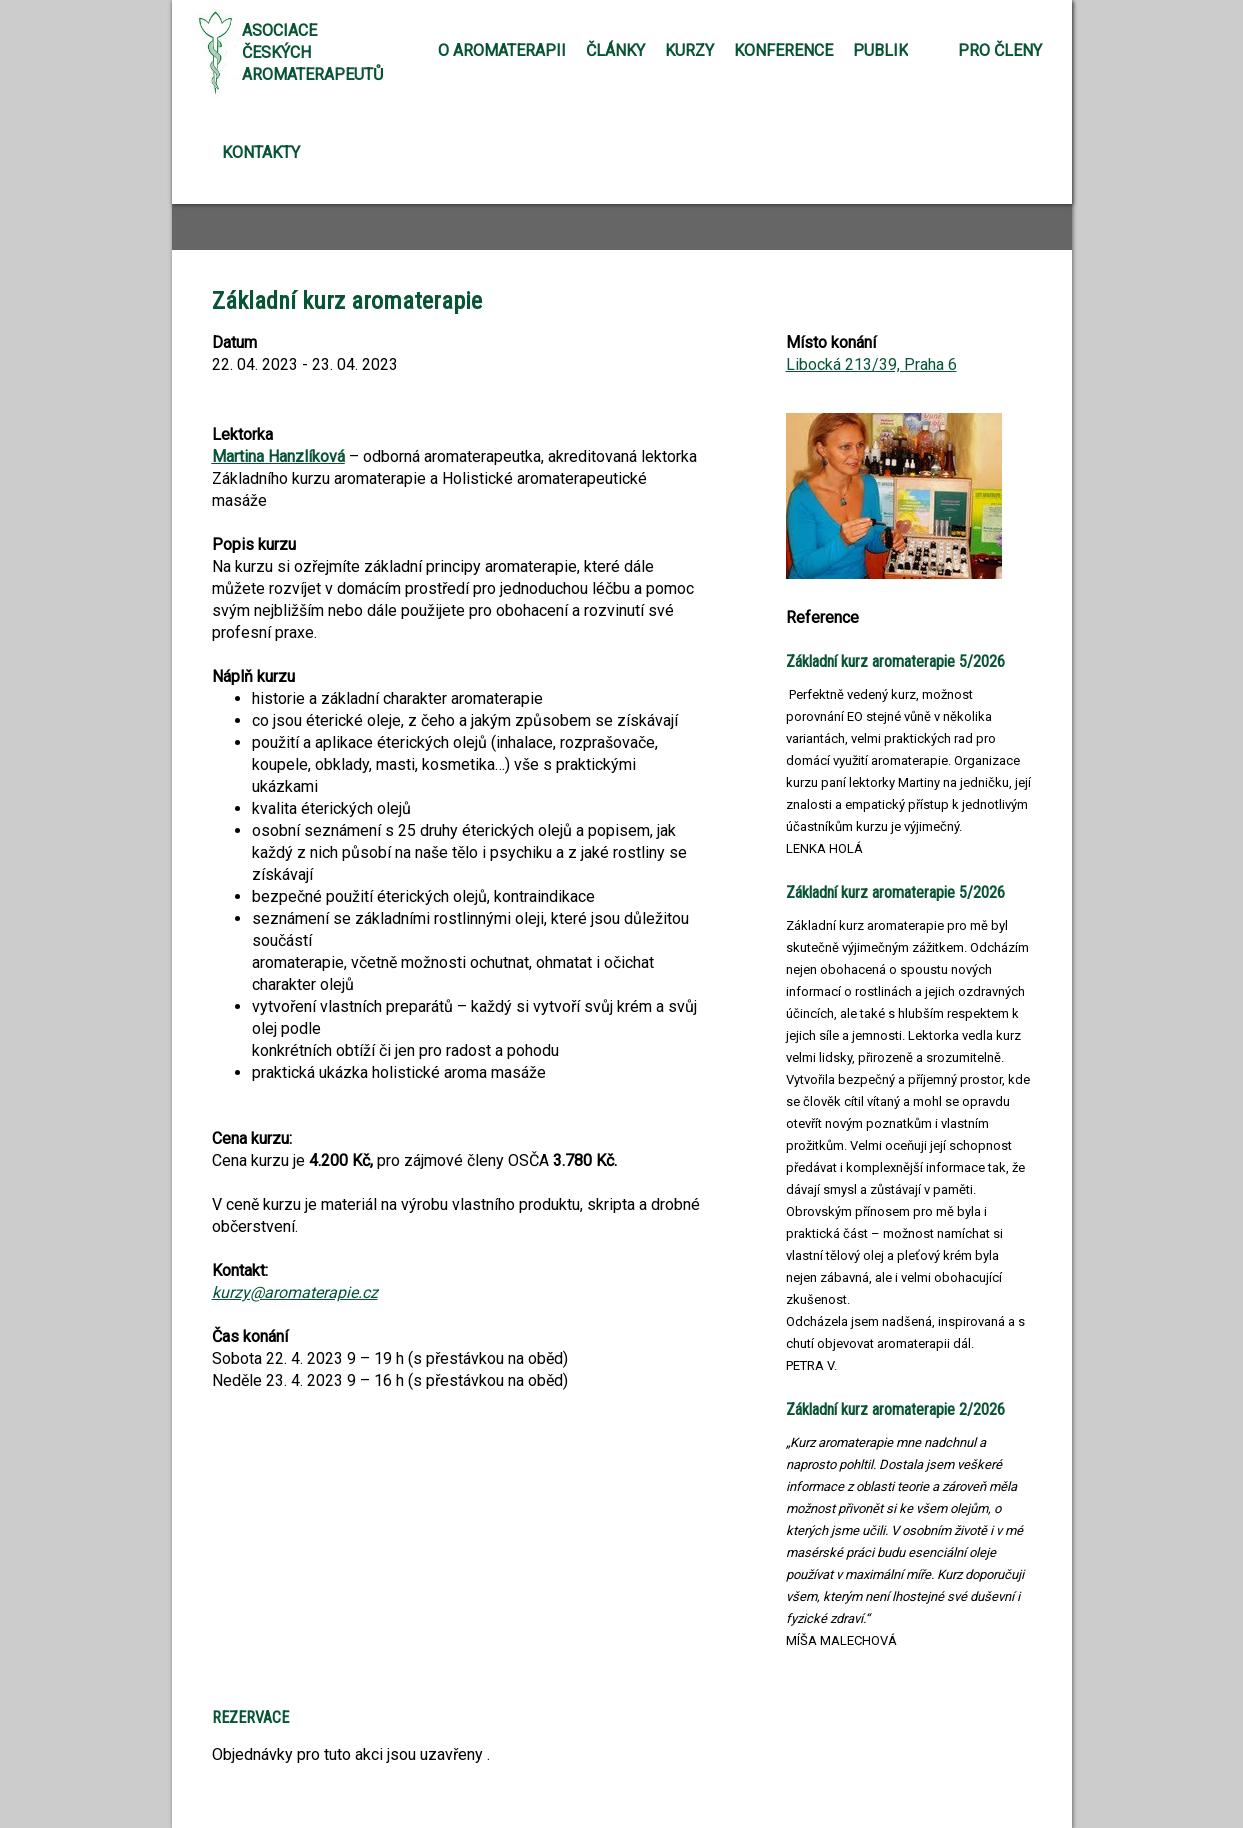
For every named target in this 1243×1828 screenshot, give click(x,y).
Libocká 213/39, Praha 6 (871, 364)
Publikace (895, 50)
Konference (783, 50)
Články (615, 50)
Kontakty (261, 152)
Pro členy (1000, 50)
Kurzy (689, 50)
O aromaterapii (502, 50)
